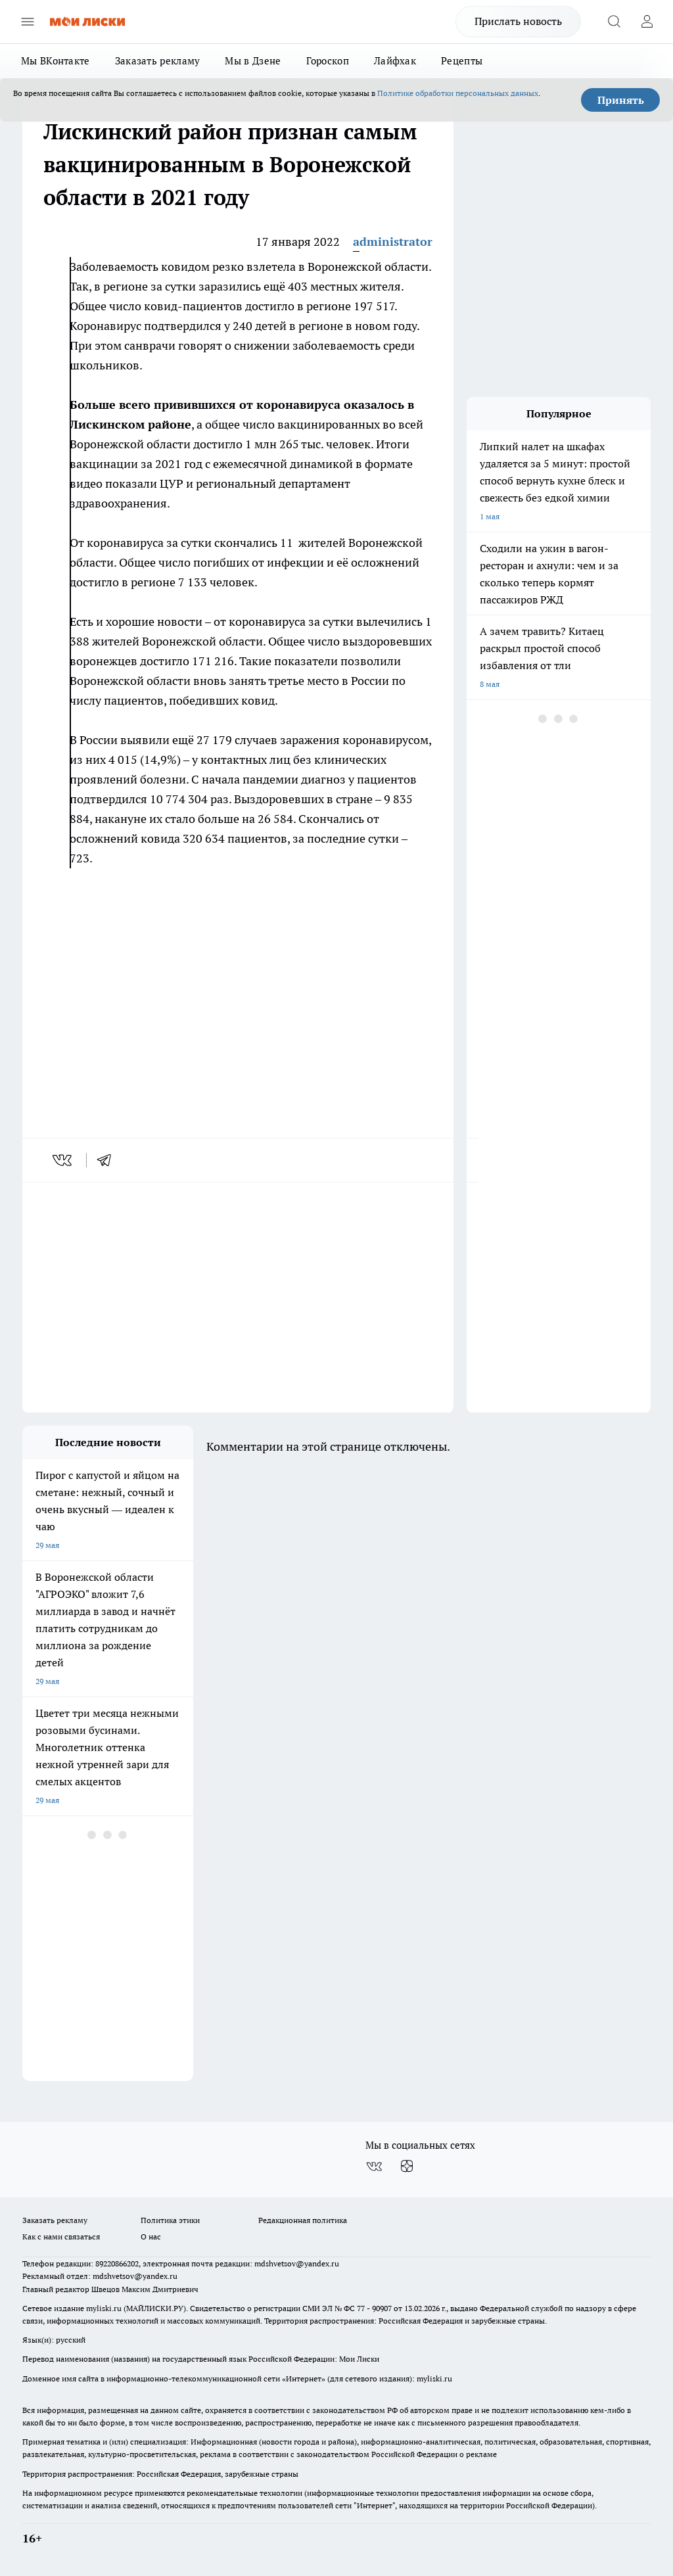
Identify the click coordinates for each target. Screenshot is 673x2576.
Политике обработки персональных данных (457, 93)
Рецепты (461, 61)
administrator (392, 241)
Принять (620, 99)
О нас (151, 2236)
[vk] (63, 1160)
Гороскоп (327, 61)
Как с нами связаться (61, 2236)
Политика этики (170, 2220)
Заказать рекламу (157, 61)
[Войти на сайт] (647, 22)
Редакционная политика (302, 2220)
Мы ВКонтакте (55, 61)
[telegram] (108, 1160)
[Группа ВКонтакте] (374, 2166)
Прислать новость (518, 21)
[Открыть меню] (27, 22)
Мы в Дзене (253, 61)
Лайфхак (395, 61)
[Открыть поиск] (614, 22)
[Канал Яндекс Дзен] (406, 2166)
